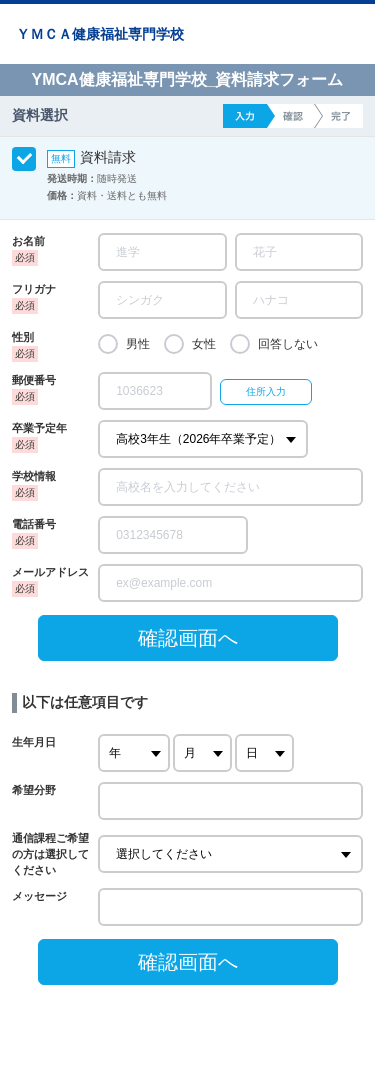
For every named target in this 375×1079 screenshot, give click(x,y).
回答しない (288, 344)
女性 (204, 344)
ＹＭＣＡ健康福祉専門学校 (100, 34)
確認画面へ (188, 638)
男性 (138, 344)
